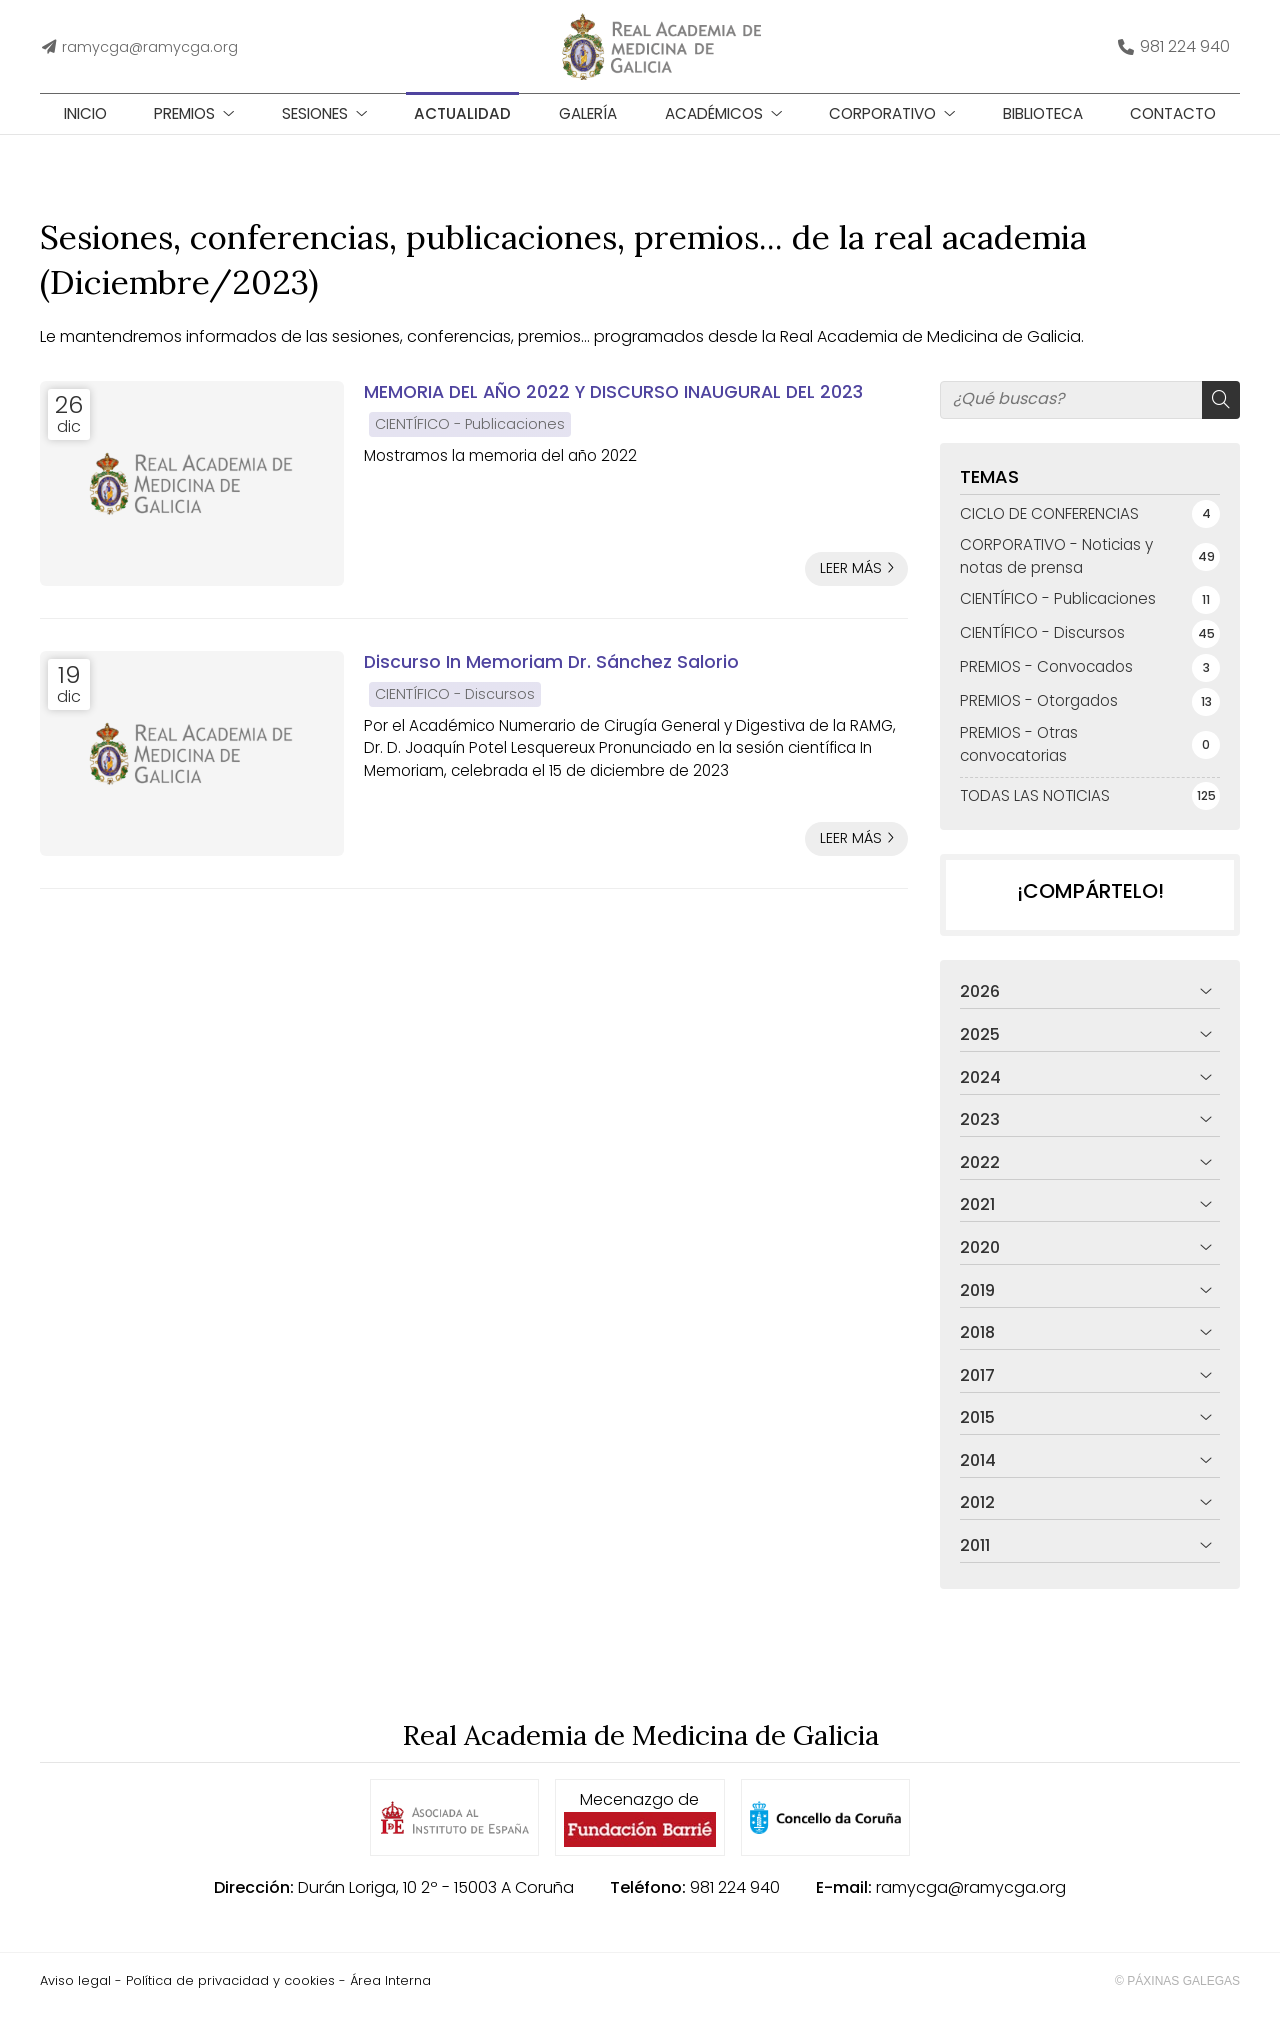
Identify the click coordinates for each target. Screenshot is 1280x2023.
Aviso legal (75, 1994)
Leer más (851, 583)
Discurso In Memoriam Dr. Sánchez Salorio (551, 676)
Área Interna (390, 1994)
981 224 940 (735, 1901)
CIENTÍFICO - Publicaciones (470, 438)
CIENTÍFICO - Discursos (455, 708)
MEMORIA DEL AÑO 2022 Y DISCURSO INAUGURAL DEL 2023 (613, 406)
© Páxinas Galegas (1177, 1995)
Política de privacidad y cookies (230, 1994)
